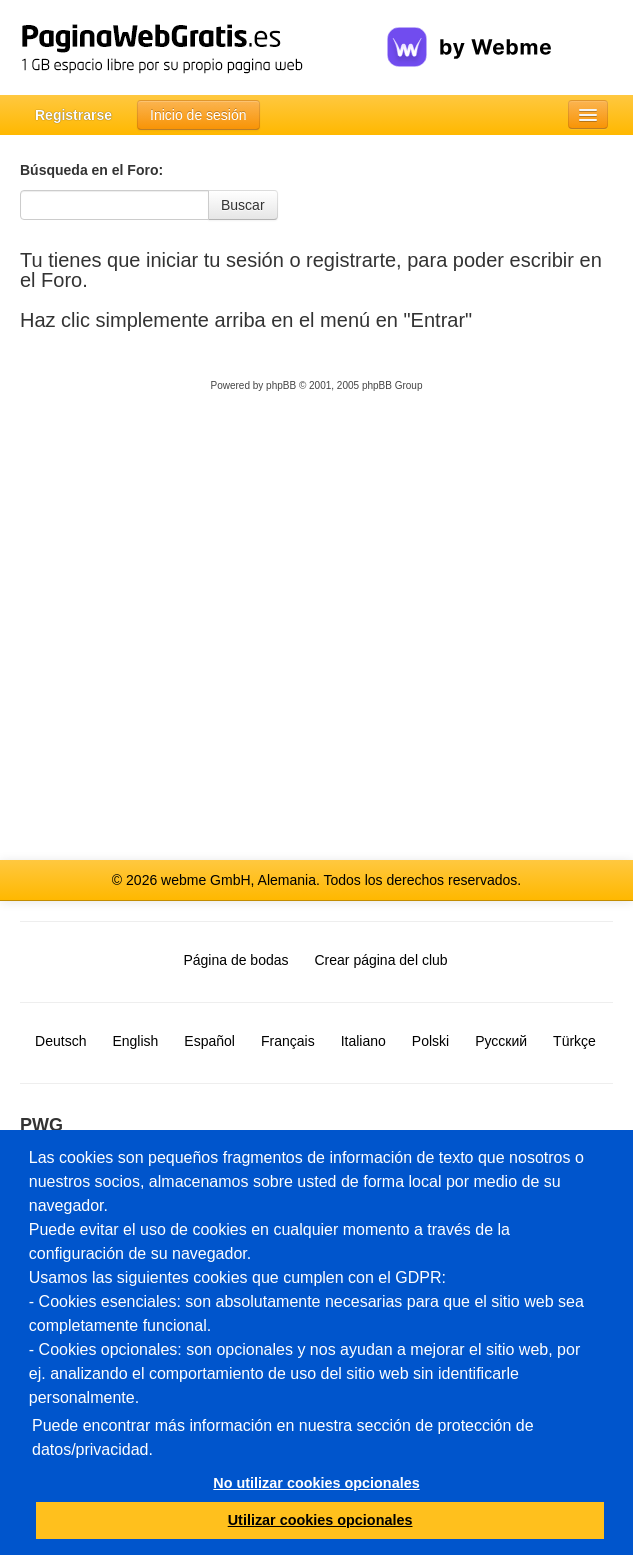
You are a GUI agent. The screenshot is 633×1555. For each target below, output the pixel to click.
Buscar (243, 205)
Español (209, 1041)
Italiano (363, 1041)
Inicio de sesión (198, 115)
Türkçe (574, 1041)
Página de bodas (235, 960)
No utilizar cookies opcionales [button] (316, 1483)
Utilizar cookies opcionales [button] (320, 1520)
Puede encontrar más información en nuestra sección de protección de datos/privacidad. (283, 1437)
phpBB (281, 385)
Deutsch (60, 1041)
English (135, 1041)
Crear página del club (381, 960)
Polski (430, 1041)
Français (288, 1041)
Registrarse (73, 115)
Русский (501, 1041)
